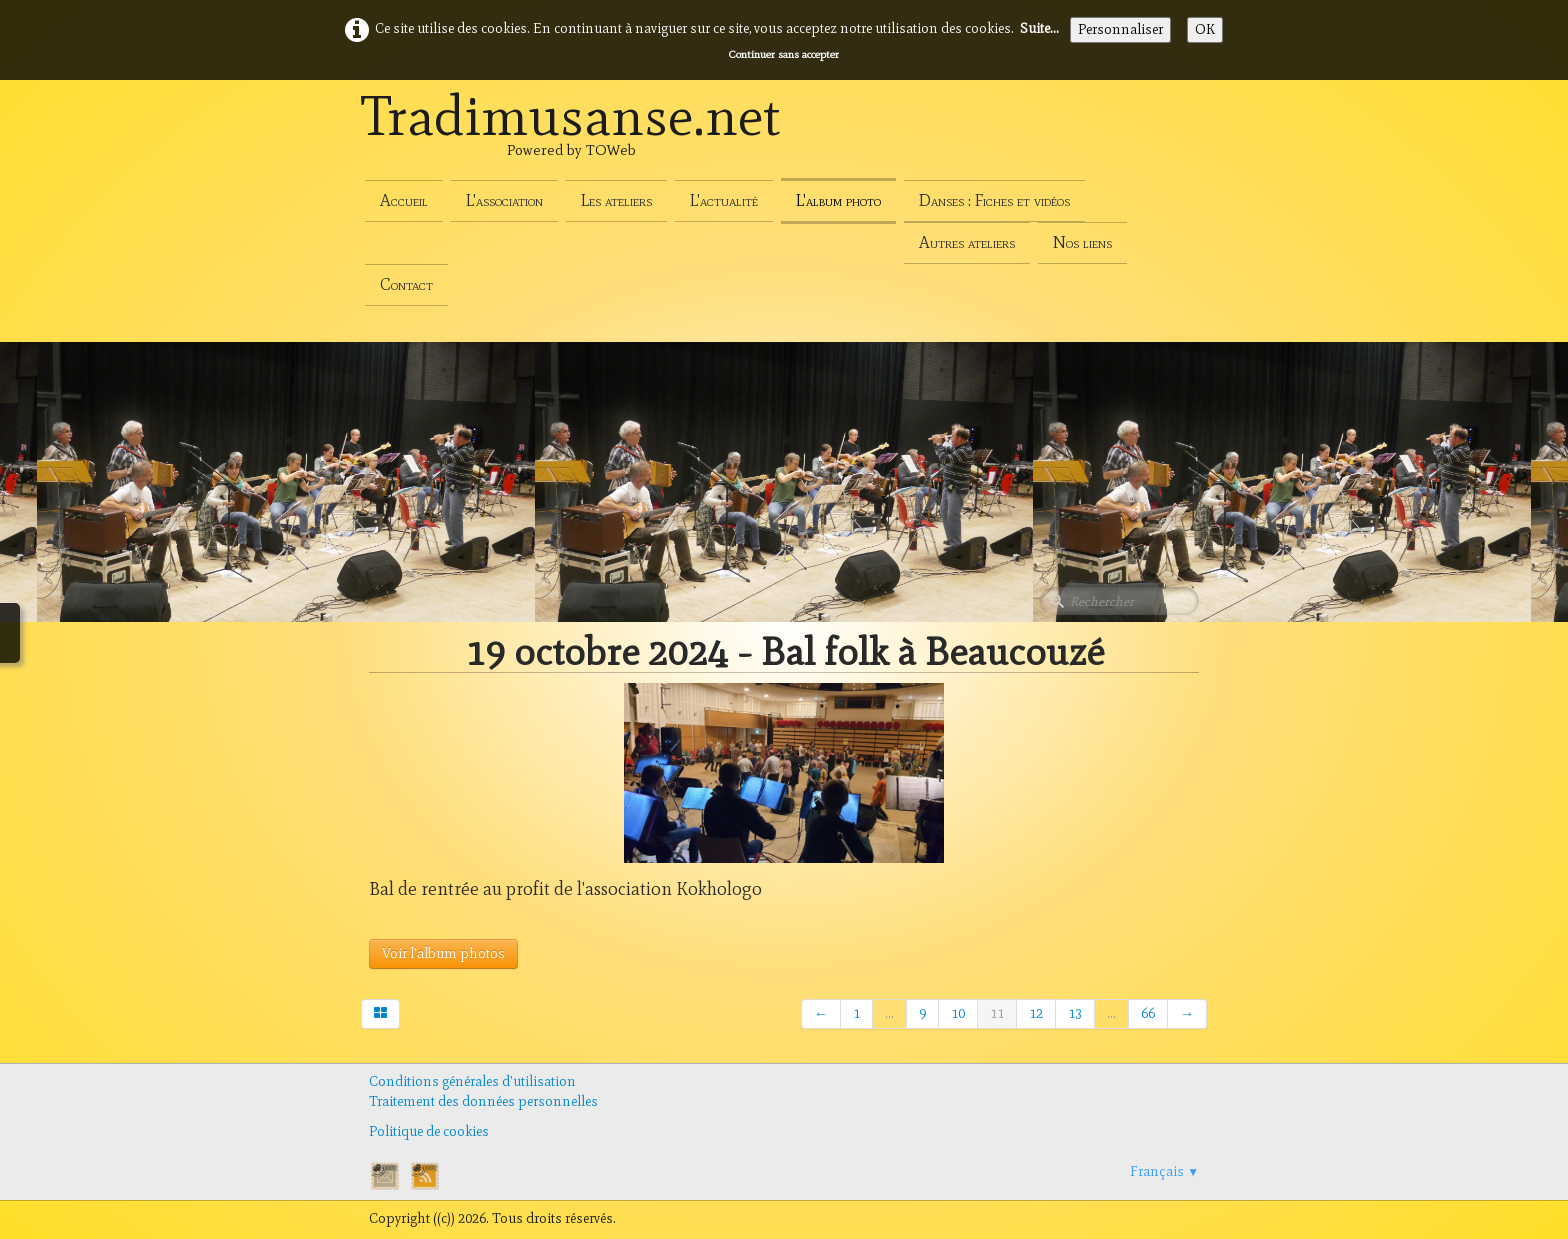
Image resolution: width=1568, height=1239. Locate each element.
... (889, 1013)
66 (1148, 1013)
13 (1075, 1013)
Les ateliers (616, 200)
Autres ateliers (967, 242)
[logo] (571, 138)
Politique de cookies (429, 1131)
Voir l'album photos (443, 953)
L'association (504, 200)
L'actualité (724, 200)
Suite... (1039, 28)
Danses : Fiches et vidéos (994, 200)
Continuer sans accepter (784, 54)
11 (997, 1013)
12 (1036, 1013)
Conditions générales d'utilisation (472, 1081)
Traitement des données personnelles (483, 1101)
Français (1164, 1171)
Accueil (404, 200)
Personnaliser (1120, 29)
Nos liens (1082, 242)
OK (1205, 29)
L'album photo (838, 200)
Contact (406, 284)
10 (958, 1013)
